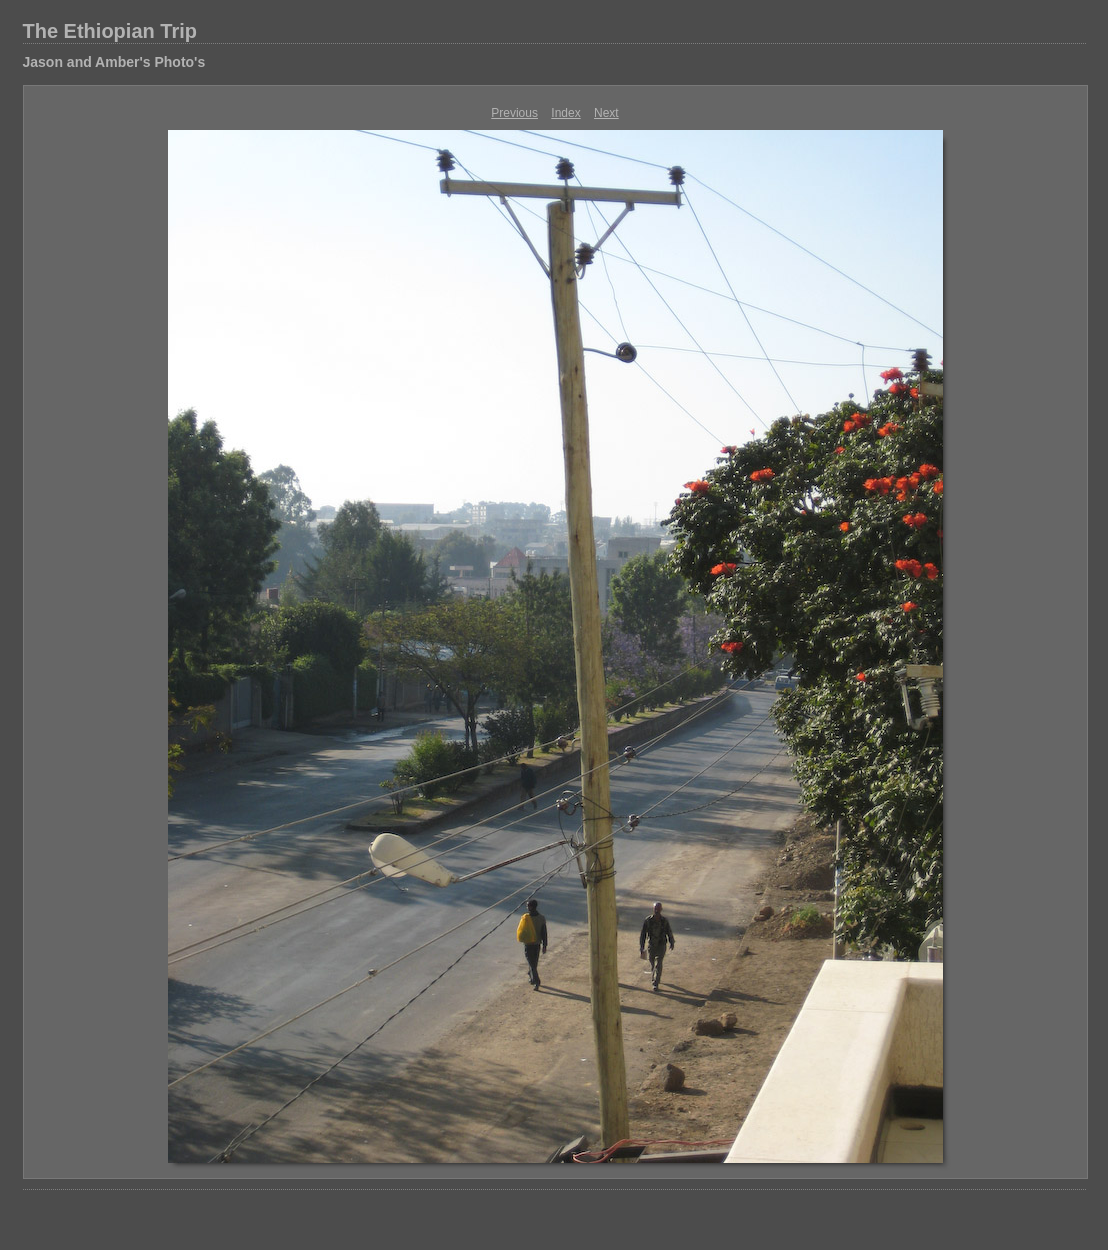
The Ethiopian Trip (110, 31)
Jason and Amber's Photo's (114, 62)
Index (565, 113)
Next (606, 113)
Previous (514, 113)
